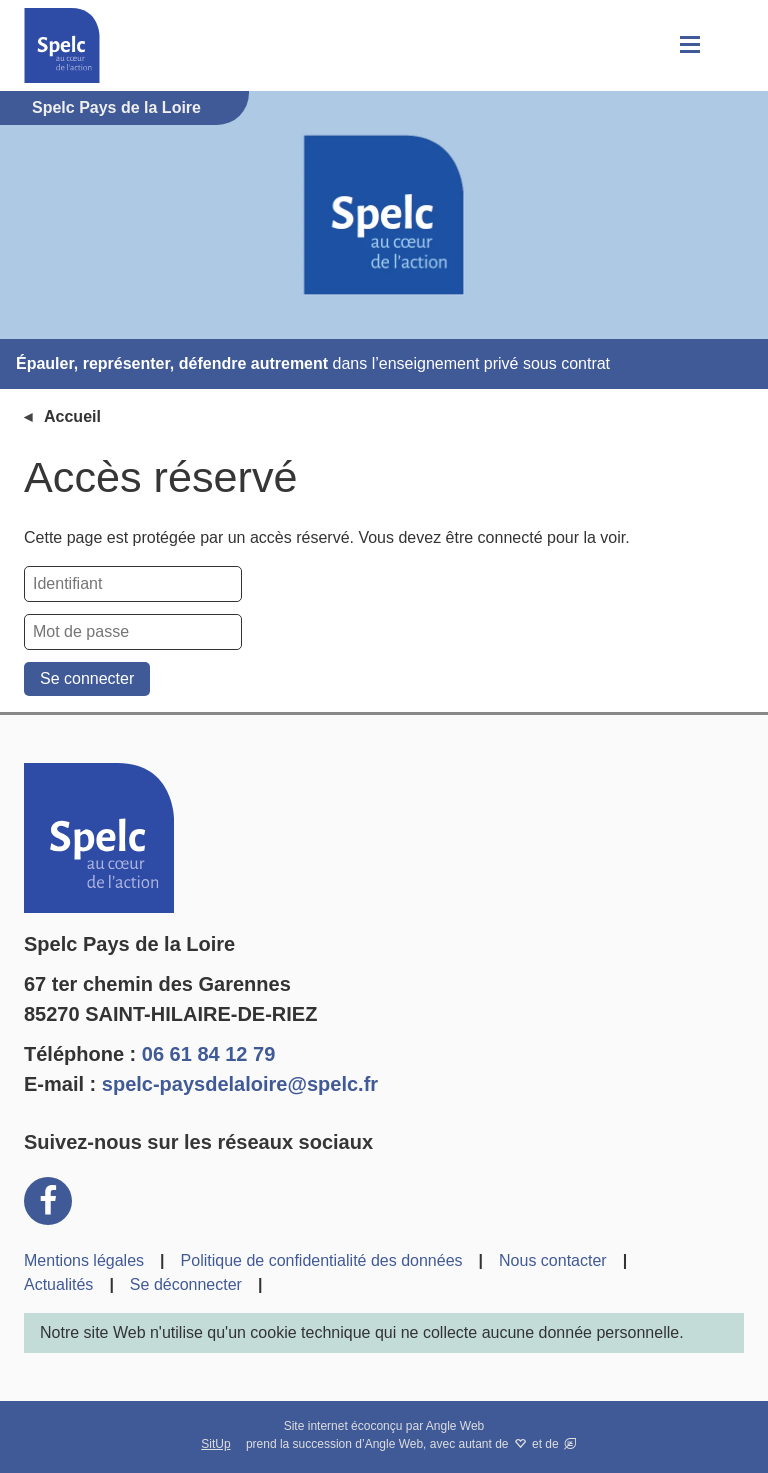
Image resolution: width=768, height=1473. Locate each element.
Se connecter (87, 678)
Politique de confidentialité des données (322, 1260)
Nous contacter (553, 1260)
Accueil (72, 416)
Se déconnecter (186, 1284)
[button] (688, 45)
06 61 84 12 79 (208, 1054)
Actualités (58, 1284)
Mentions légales (84, 1260)
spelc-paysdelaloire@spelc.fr (240, 1084)
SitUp (215, 1444)
